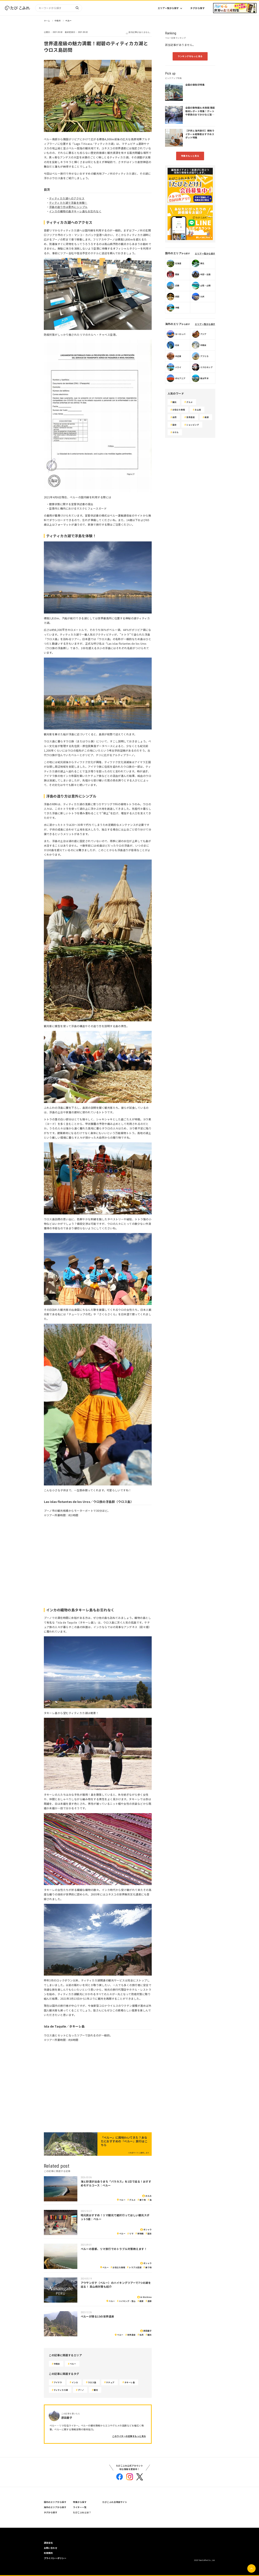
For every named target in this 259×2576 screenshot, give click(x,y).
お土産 (198, 409)
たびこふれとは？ (82, 2512)
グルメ (132, 2199)
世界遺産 (131, 2334)
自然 (174, 417)
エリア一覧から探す (168, 8)
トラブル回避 (135, 2267)
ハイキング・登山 (127, 2301)
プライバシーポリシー (55, 2558)
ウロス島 (92, 2382)
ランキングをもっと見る (190, 56)
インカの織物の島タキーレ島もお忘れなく (75, 211)
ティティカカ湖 (61, 2389)
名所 (141, 2334)
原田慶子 (147, 2330)
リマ (131, 2233)
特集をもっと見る (190, 155)
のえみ (148, 2195)
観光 (149, 2334)
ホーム (47, 20)
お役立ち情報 (119, 2267)
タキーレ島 (129, 2382)
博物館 (140, 2233)
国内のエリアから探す (55, 2502)
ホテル (175, 432)
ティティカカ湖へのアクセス (66, 198)
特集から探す (80, 2502)
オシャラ (147, 2229)
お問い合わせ (50, 2548)
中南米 (58, 20)
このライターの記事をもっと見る (129, 2436)
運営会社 (48, 2542)
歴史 (149, 2233)
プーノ (81, 2389)
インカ (75, 2382)
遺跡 (149, 2301)
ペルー (68, 20)
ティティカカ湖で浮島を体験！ (68, 203)
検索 (77, 8)
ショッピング (192, 424)
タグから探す (197, 8)
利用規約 (48, 2553)
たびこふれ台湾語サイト (114, 2502)
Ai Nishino (146, 2297)
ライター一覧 (79, 2507)
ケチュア (110, 2382)
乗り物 (142, 2199)
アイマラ (58, 2382)
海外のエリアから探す (55, 2507)
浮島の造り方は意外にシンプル (68, 207)
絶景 (141, 2301)
